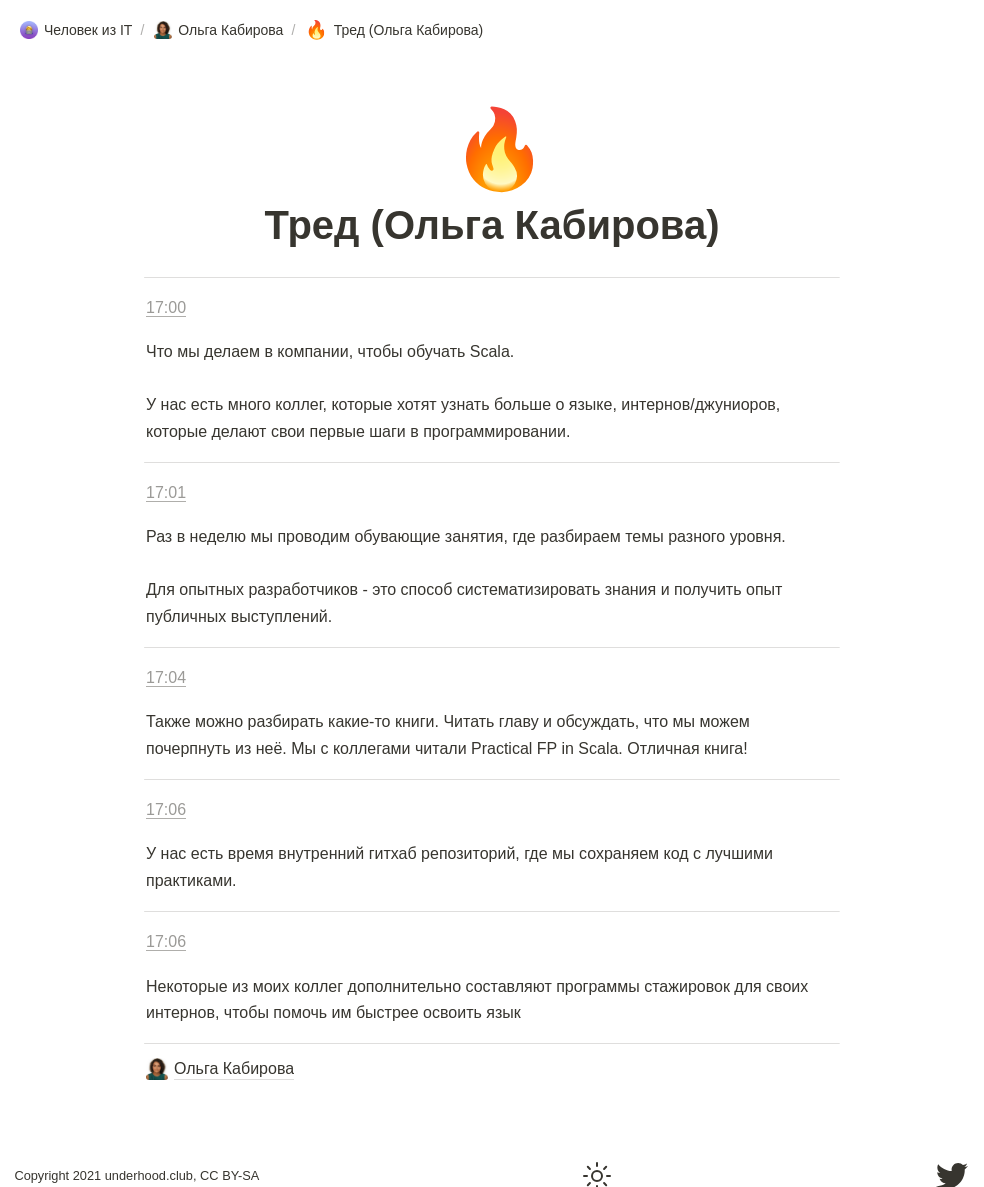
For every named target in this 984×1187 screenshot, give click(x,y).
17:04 (166, 677)
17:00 (166, 307)
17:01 (166, 492)
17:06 (166, 809)
